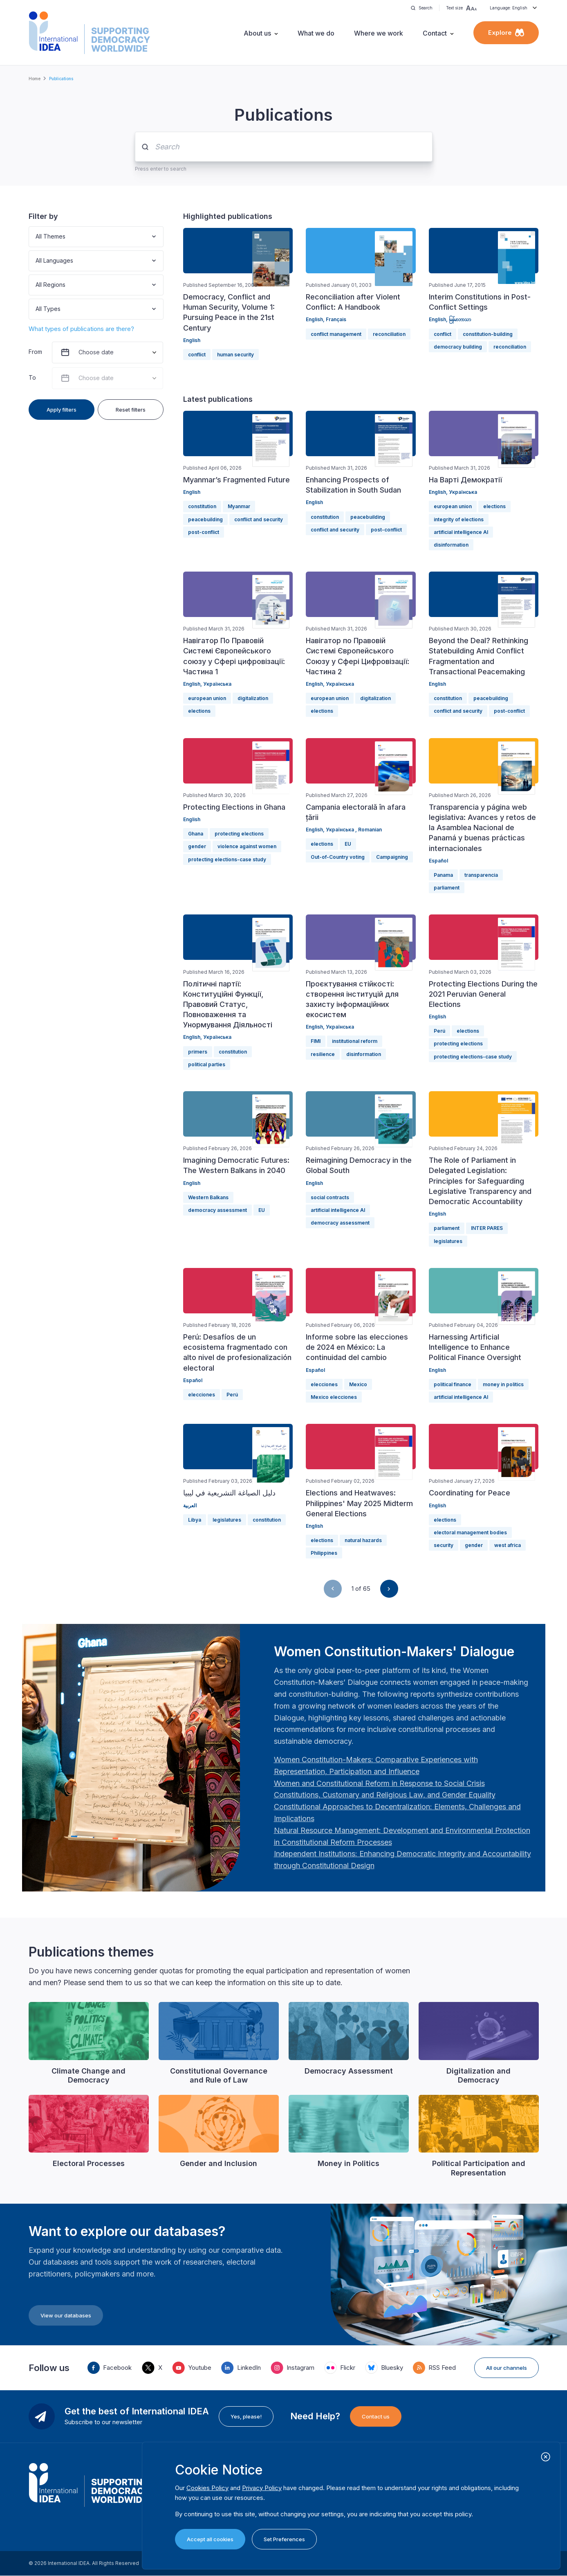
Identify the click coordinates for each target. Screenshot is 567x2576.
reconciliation (389, 334)
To (32, 377)
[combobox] (36, 236)
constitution (202, 506)
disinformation (451, 545)
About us (257, 33)
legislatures (448, 1241)
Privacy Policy (262, 2488)
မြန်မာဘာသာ (460, 319)
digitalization (253, 698)
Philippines (324, 1553)
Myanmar (239, 506)
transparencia (481, 875)
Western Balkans (208, 1197)
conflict (197, 354)
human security (235, 354)
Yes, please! (246, 2416)
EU (348, 844)
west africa (507, 1545)
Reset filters (131, 409)
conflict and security (258, 519)
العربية (190, 1505)
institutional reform (354, 1041)
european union (453, 506)
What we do (316, 33)
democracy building (458, 347)
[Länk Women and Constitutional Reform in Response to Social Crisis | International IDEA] (379, 1783)
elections (494, 506)
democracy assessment (217, 1210)
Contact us (376, 2416)
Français (336, 319)
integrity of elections (459, 519)
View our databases (65, 2315)
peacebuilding (205, 519)
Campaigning (392, 857)
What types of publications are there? (81, 329)
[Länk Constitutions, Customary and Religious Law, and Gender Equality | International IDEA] (384, 1794)
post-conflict (203, 532)
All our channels (506, 2367)
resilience (323, 1054)
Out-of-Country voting (338, 857)
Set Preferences (284, 2539)
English (191, 340)
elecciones (201, 1395)
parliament (446, 888)
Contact (435, 33)
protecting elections (239, 834)
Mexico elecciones (334, 1397)
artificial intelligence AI (461, 532)
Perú (439, 1031)
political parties (206, 1064)
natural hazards (363, 1540)
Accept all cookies (210, 2539)
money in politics (503, 1384)
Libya (194, 1520)
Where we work (378, 33)
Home (34, 78)
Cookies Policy (207, 2488)
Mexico (358, 1384)
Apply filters (61, 409)
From (35, 351)
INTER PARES (487, 1228)
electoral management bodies (470, 1532)
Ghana (195, 834)
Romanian (370, 829)
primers (197, 1052)
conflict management (336, 334)
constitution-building (488, 334)
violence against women (246, 846)
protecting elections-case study (227, 859)
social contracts (330, 1197)
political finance (452, 1384)
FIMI (315, 1041)
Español (438, 861)
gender (197, 846)
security (443, 1545)
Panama (443, 875)
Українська (463, 492)
